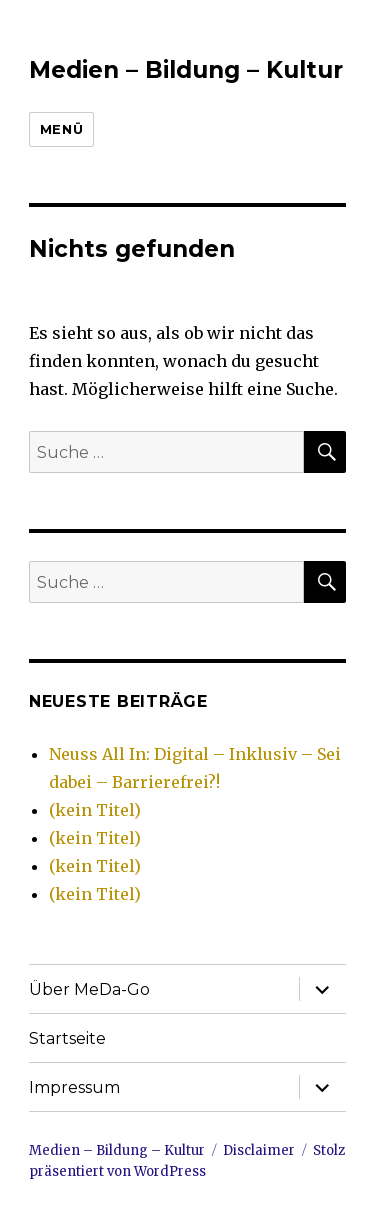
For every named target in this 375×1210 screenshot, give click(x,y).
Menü (61, 129)
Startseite (67, 1038)
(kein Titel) (95, 810)
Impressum (74, 1087)
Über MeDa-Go (89, 989)
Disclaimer (259, 1150)
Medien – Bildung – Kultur (186, 70)
